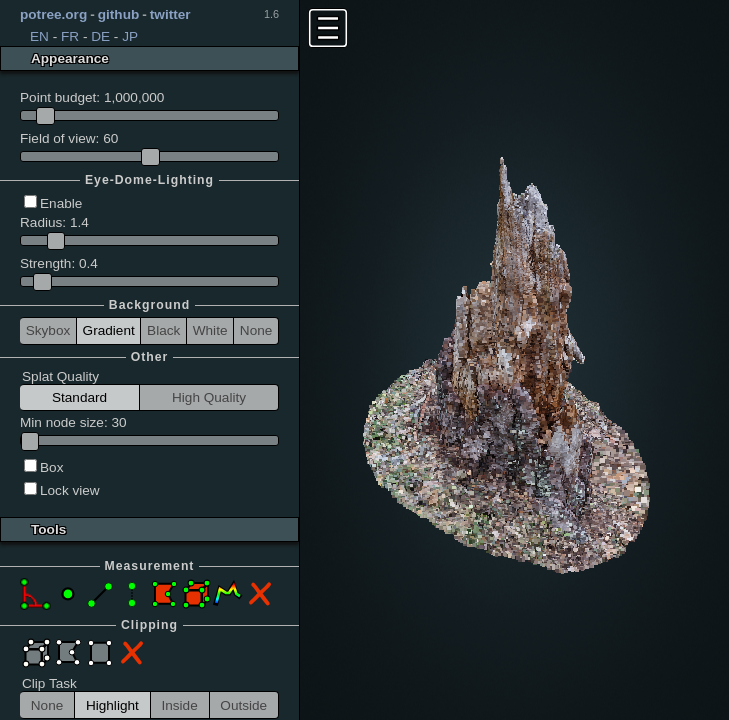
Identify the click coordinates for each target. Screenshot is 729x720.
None (256, 330)
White (210, 330)
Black (163, 330)
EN (39, 36)
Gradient (109, 330)
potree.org (53, 14)
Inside (179, 705)
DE (100, 36)
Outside (243, 705)
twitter (170, 14)
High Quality (209, 397)
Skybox (48, 330)
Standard (79, 397)
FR (70, 36)
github (119, 14)
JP (130, 36)
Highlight (112, 705)
